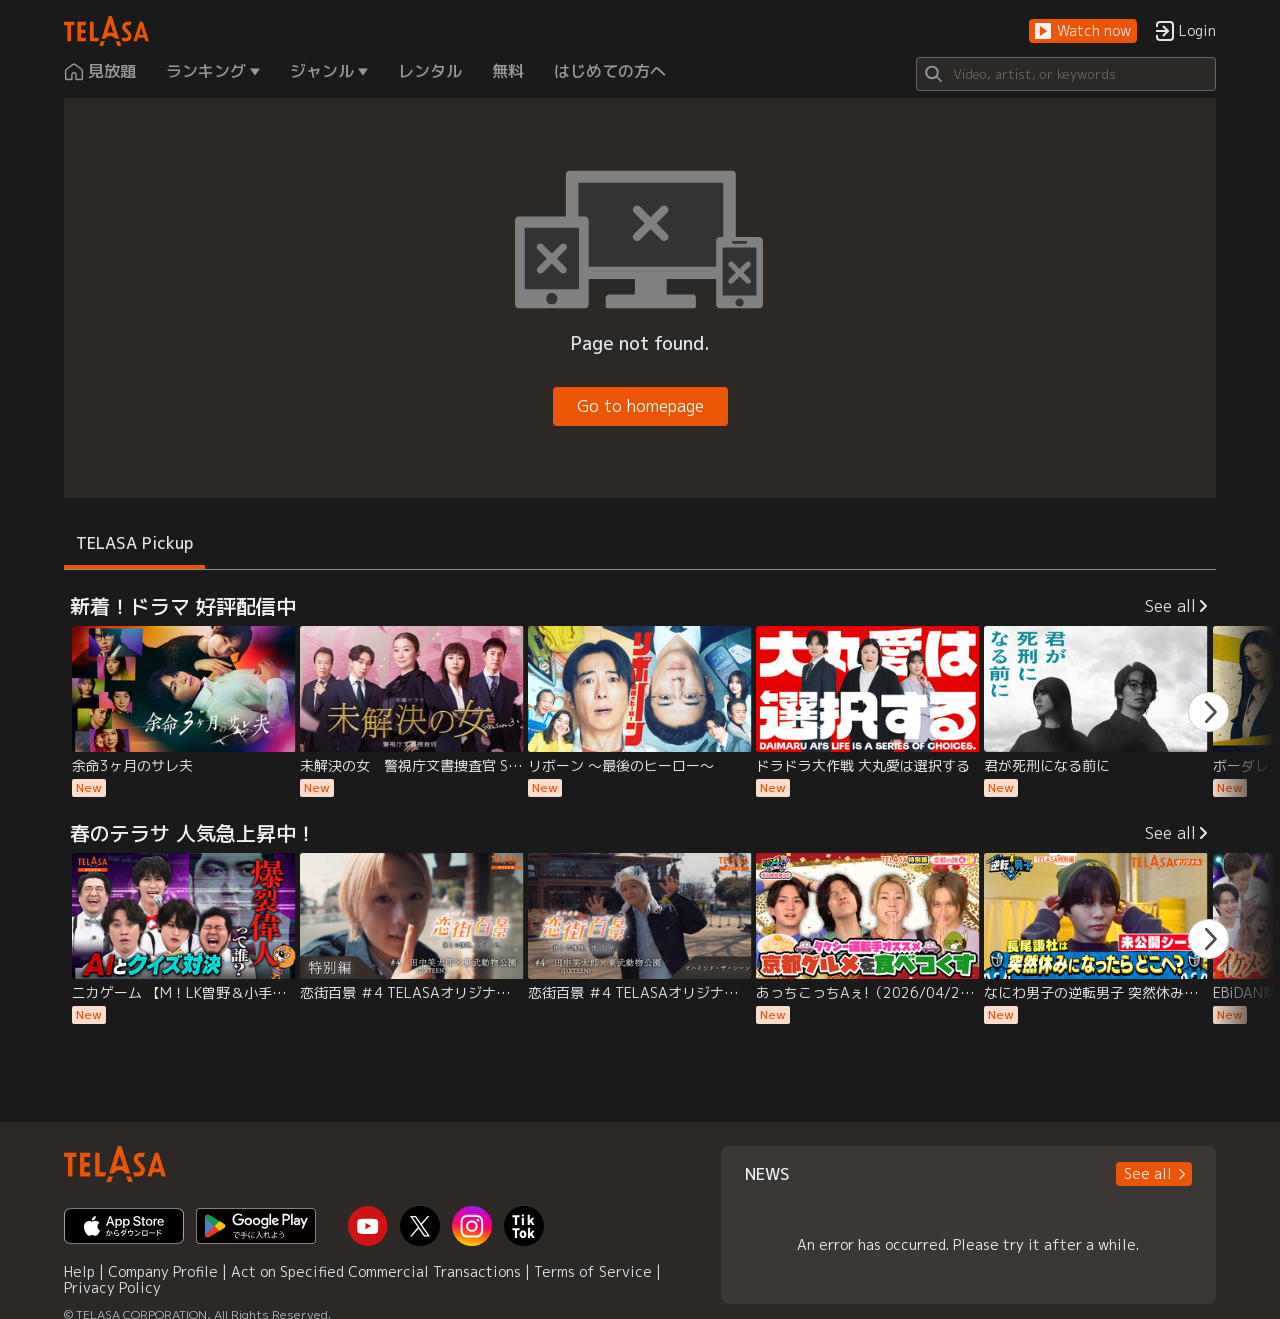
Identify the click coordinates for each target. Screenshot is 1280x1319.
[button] (1083, 31)
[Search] (1066, 74)
